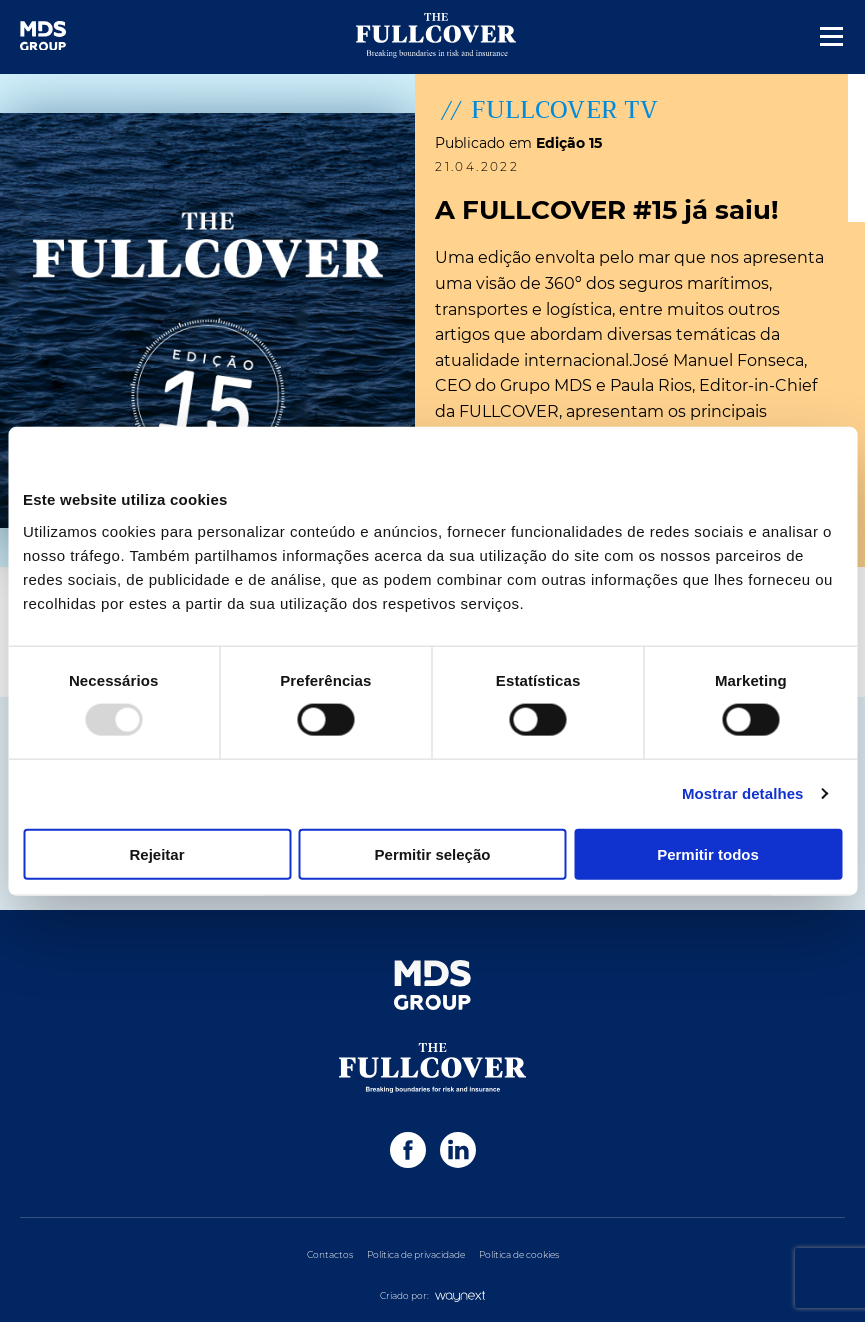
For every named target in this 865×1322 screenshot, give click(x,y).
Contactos (330, 1254)
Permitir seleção (433, 853)
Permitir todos (708, 853)
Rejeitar (156, 853)
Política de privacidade (416, 1254)
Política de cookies (519, 1254)
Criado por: (432, 1295)
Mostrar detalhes (743, 793)
